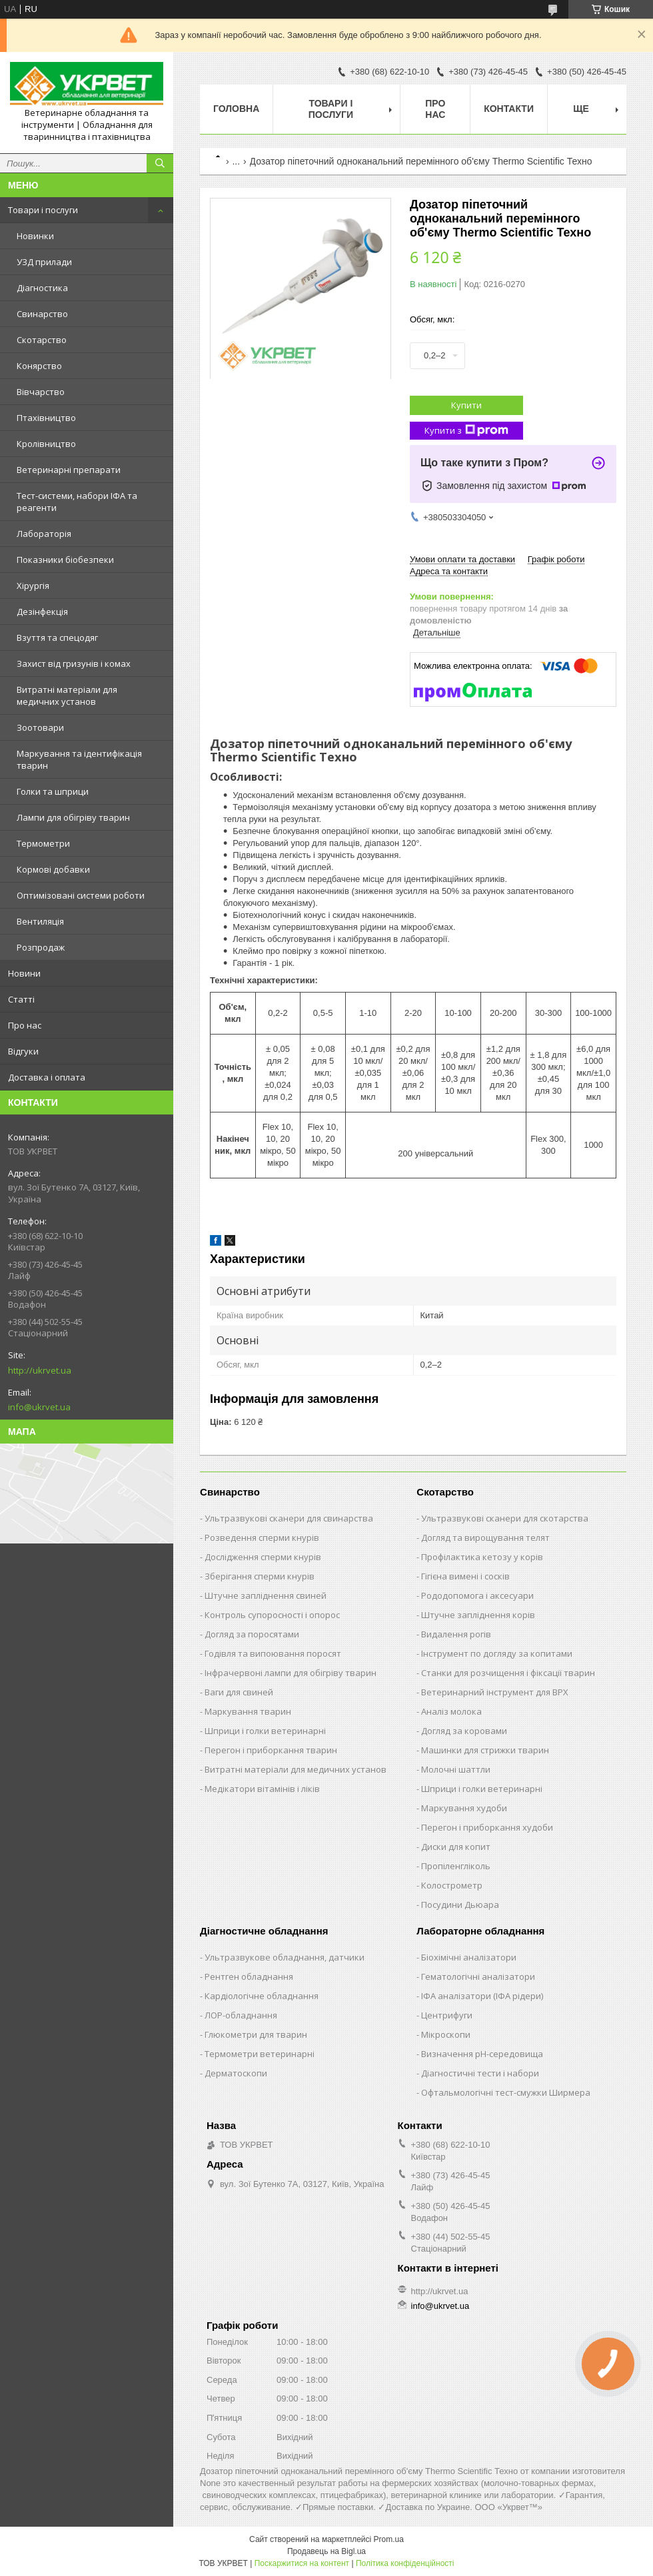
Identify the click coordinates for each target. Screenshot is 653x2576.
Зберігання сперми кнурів (260, 1576)
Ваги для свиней (239, 1692)
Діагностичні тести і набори (480, 2073)
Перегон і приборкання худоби (487, 1827)
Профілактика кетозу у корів (482, 1557)
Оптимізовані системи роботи (81, 895)
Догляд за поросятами (252, 1634)
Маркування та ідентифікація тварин (79, 759)
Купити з (466, 430)
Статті (21, 999)
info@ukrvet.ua (39, 1407)
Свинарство (42, 314)
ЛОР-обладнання (241, 2015)
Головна (236, 108)
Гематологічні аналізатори (478, 1976)
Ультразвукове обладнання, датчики (284, 1957)
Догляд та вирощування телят (485, 1537)
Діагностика (42, 288)
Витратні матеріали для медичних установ (67, 695)
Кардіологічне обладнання (262, 1996)
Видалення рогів (456, 1634)
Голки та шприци (53, 791)
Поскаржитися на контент (302, 2563)
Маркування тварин (248, 1711)
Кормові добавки (53, 869)
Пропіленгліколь (455, 1866)
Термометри (43, 843)
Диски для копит (455, 1847)
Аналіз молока (451, 1711)
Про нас (24, 1025)
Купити (466, 405)
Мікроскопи (445, 2034)
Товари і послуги (43, 210)
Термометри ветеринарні (260, 2054)
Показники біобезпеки (65, 560)
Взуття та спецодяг (57, 638)
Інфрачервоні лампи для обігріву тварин (290, 1673)
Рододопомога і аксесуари (477, 1595)
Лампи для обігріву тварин (73, 817)
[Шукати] (160, 163)
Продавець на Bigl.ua (326, 2551)
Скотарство (42, 340)
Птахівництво (46, 418)
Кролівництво (46, 444)
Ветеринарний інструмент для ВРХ (494, 1692)
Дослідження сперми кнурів (263, 1557)
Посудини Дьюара (460, 1905)
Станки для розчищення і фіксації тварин (508, 1673)
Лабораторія (44, 534)
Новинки (35, 236)
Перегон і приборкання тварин (271, 1750)
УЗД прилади (44, 262)
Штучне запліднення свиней (265, 1595)
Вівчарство (41, 392)
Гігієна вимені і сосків (465, 1576)
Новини (24, 973)
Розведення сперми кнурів (262, 1537)
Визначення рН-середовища (482, 2054)
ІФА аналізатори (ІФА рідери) (482, 1996)
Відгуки (23, 1051)
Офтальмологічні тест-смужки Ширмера (505, 2092)
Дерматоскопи (236, 2073)
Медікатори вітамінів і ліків (262, 1789)
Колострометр (451, 1885)
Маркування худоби (464, 1808)
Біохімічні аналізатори (468, 1957)
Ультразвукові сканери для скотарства (504, 1518)
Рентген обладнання (249, 1976)
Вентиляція (40, 921)
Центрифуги (446, 2015)
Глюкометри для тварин (256, 2034)
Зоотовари (40, 727)
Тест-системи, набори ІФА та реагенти (77, 502)
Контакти (509, 108)
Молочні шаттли (455, 1769)
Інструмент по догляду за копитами (496, 1653)
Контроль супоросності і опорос (272, 1615)
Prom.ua (389, 2539)
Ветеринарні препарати (69, 470)
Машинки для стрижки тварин (485, 1750)
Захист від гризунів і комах (74, 663)
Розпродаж (41, 947)
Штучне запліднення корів (478, 1615)
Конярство (39, 366)
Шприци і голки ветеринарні (265, 1731)
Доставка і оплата (46, 1077)
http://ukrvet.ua (39, 1370)
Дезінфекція (42, 612)
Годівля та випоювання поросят (273, 1653)
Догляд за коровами (464, 1731)
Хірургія (33, 586)
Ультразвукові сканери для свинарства (289, 1518)
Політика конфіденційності (405, 2563)
